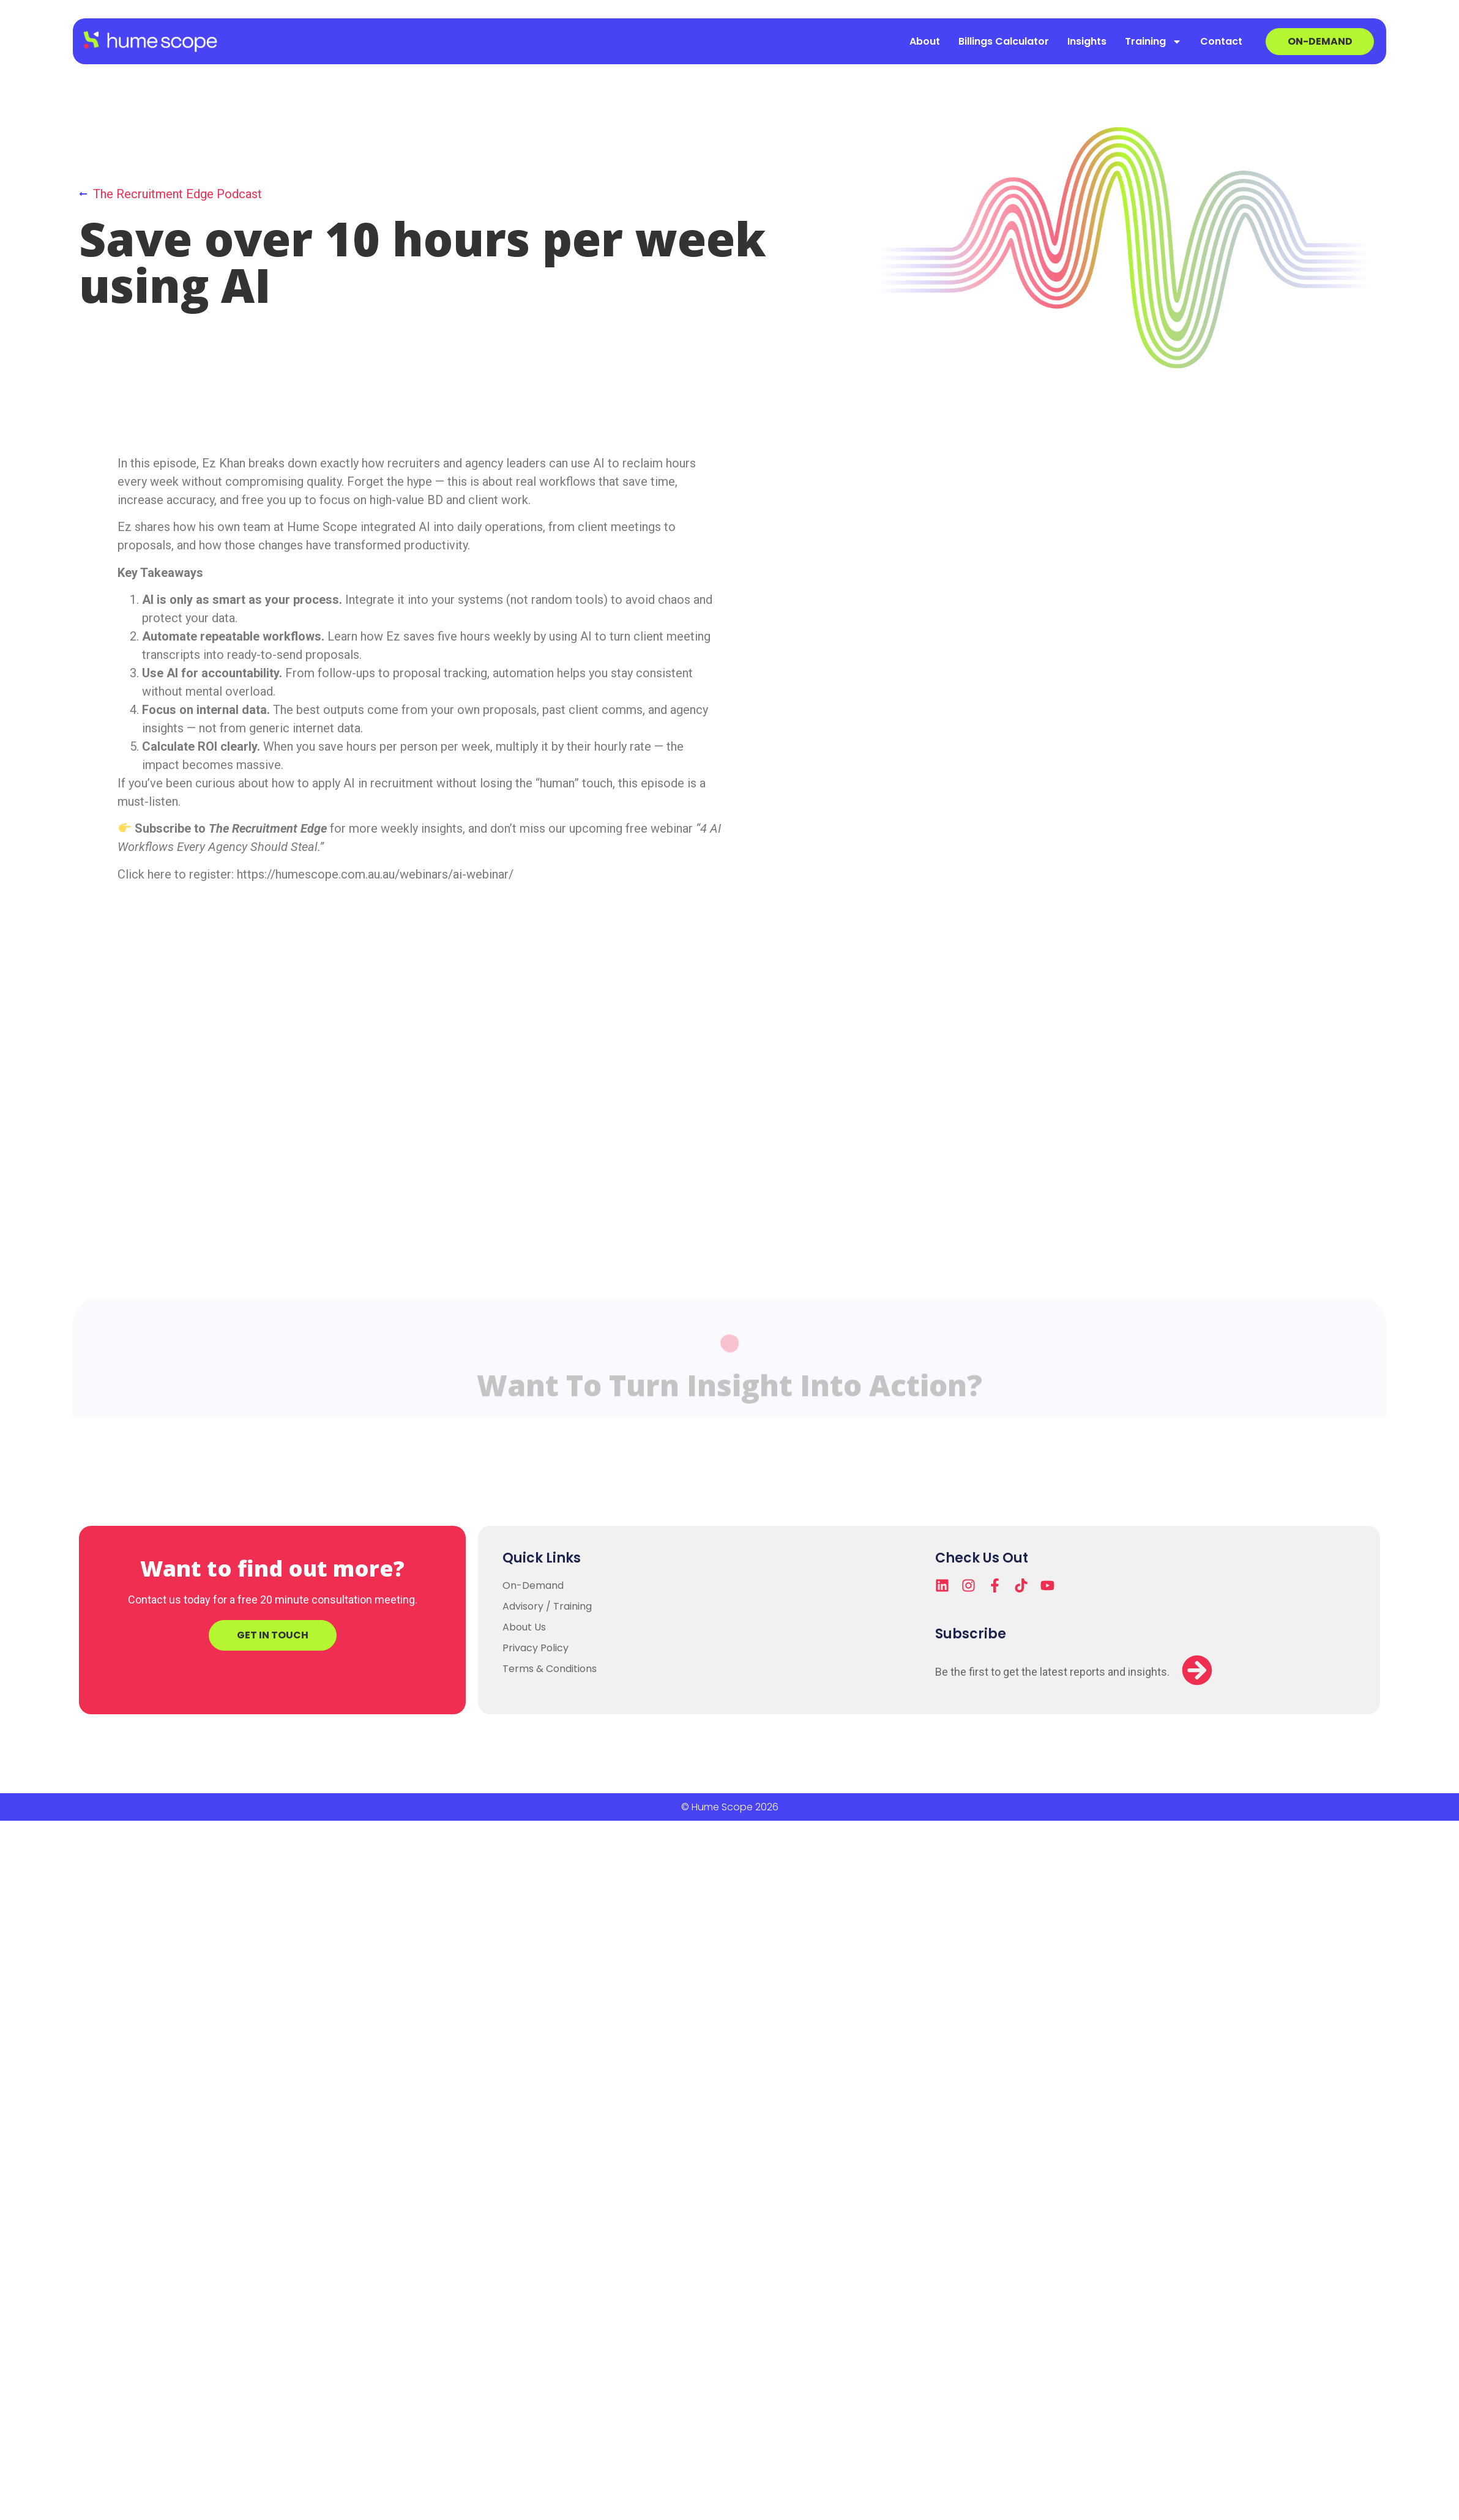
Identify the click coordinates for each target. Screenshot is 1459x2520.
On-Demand (533, 1585)
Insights (1086, 41)
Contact (1221, 41)
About (924, 41)
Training (1153, 42)
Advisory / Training (547, 1606)
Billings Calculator (1003, 41)
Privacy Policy (535, 1648)
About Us (524, 1627)
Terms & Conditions (549, 1669)
